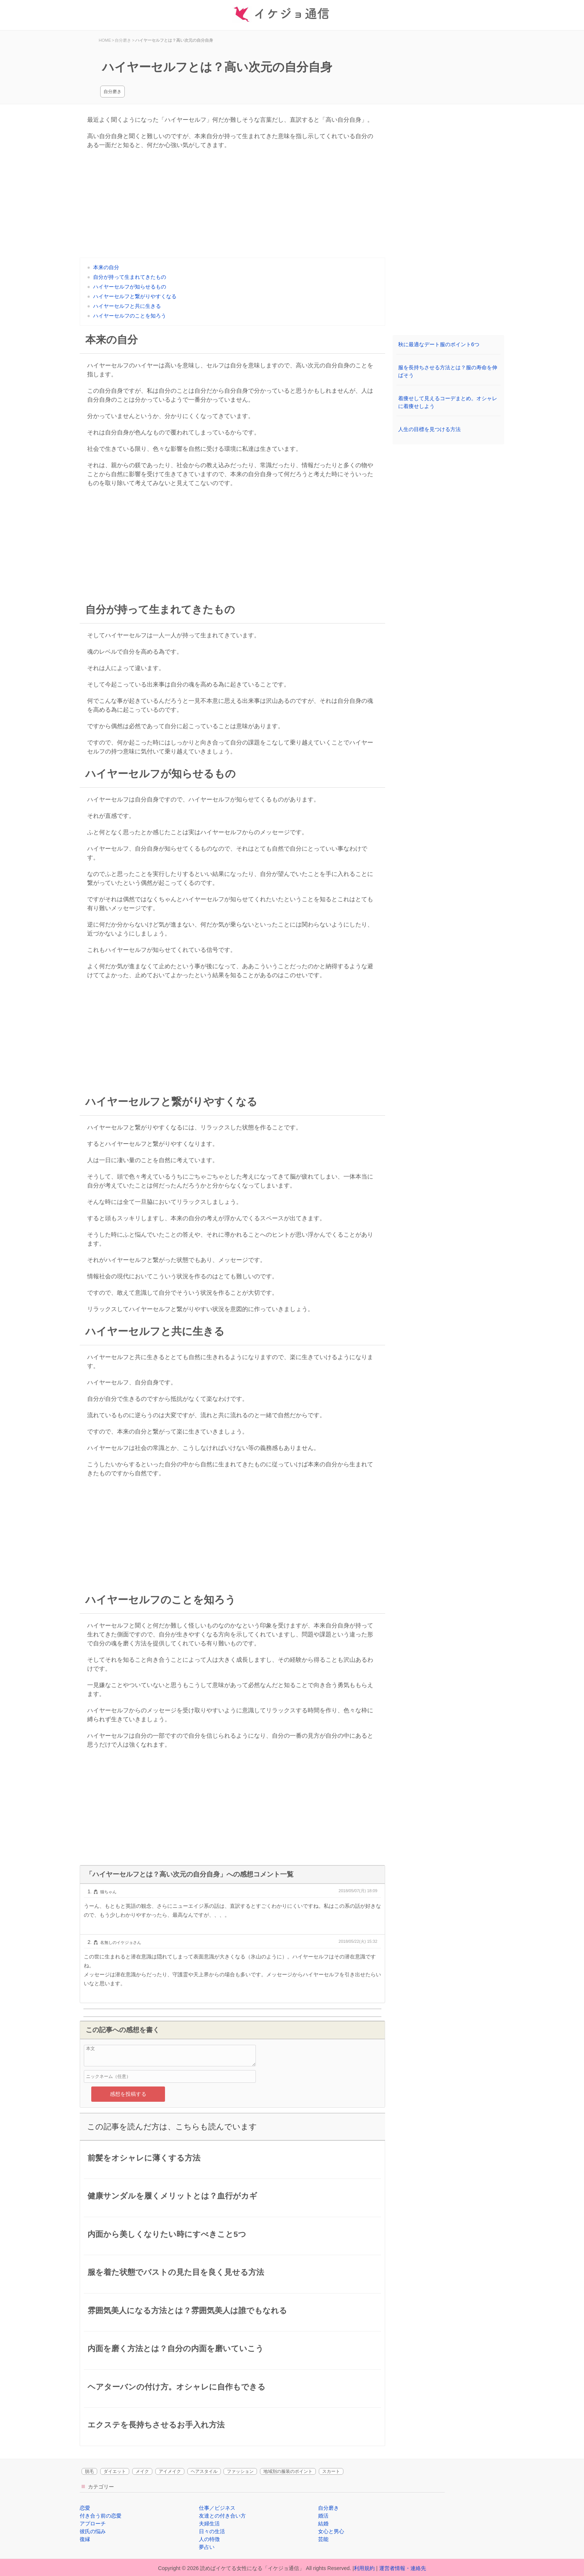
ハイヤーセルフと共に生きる (127, 306)
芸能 (323, 2539)
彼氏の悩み (93, 2531)
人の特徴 (209, 2539)
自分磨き (112, 91)
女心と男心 (331, 2531)
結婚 (323, 2523)
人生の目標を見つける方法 (429, 429)
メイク (142, 2471)
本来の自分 (106, 267)
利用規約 (364, 2568)
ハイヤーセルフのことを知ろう (129, 316)
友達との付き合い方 (222, 2516)
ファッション (240, 2471)
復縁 (85, 2539)
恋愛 (85, 2508)
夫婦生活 (209, 2523)
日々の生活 (212, 2531)
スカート (331, 2471)
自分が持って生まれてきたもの (129, 277)
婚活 (323, 2516)
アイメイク (170, 2471)
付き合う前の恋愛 (100, 2516)
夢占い (207, 2547)
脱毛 (89, 2471)
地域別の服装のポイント (287, 2471)
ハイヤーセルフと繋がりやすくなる (135, 296)
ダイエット (115, 2471)
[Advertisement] (232, 205)
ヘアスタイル (204, 2471)
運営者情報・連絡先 (402, 2568)
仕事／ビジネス (217, 2508)
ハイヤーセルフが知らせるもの (129, 287)
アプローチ (93, 2523)
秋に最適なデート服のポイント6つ (438, 344)
